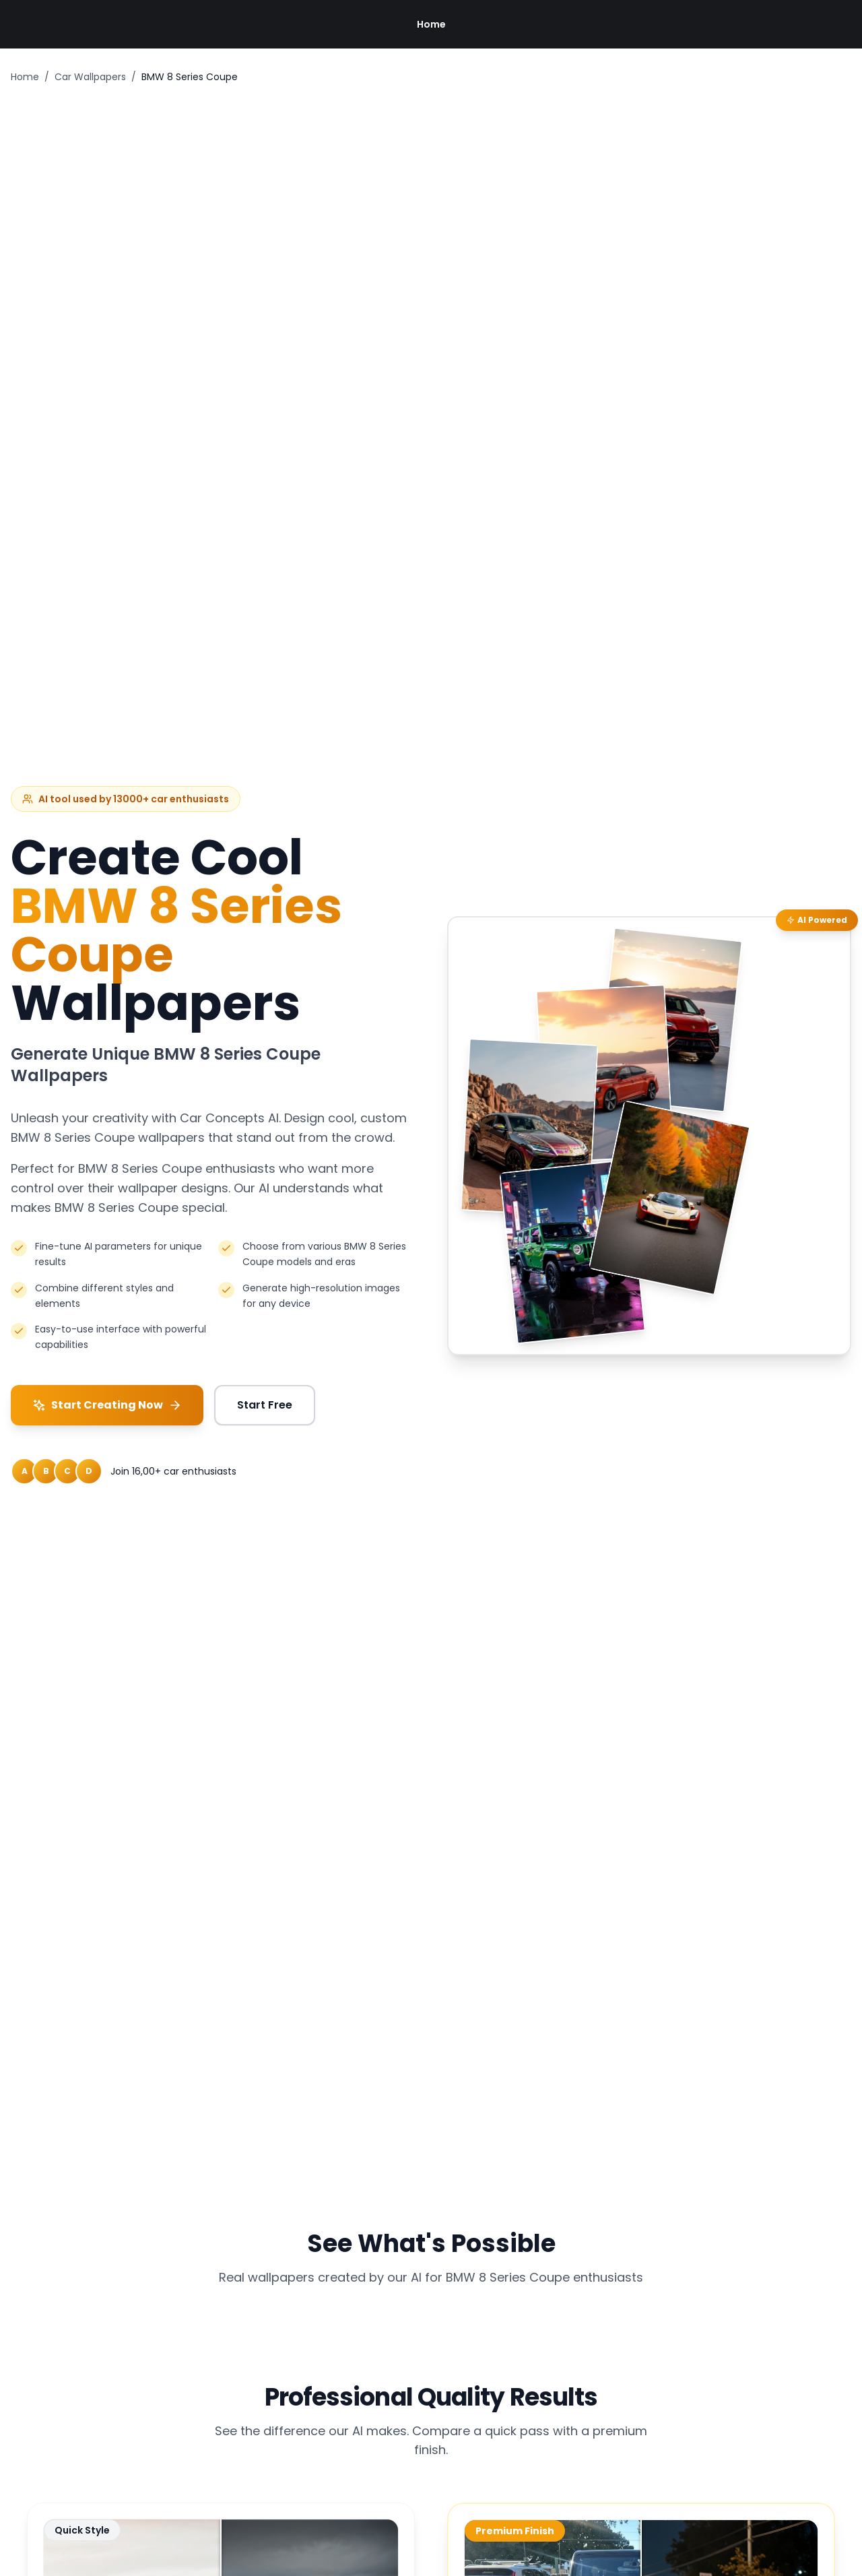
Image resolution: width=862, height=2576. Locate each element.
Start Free (264, 1405)
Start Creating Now (107, 1405)
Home (431, 24)
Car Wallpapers (90, 77)
